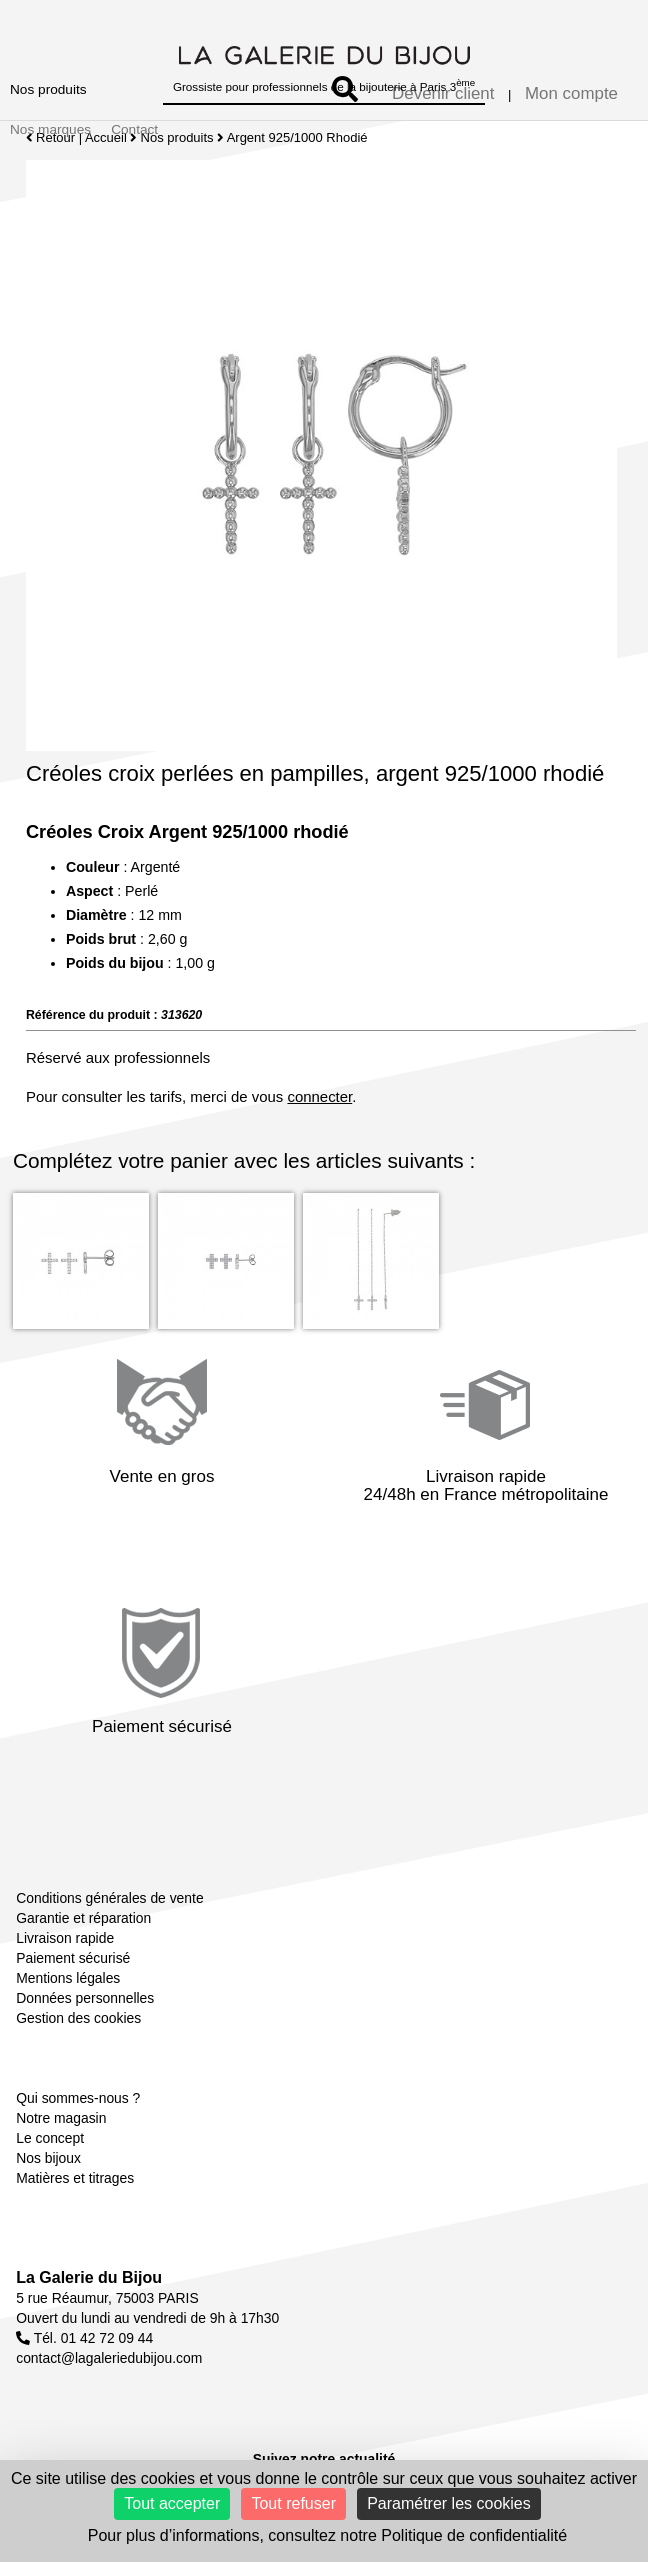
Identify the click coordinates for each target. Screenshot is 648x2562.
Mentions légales (68, 1978)
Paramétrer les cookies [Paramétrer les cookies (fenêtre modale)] (449, 2503)
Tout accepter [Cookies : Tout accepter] (172, 2503)
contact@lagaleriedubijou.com (109, 2358)
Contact (134, 129)
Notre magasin (61, 2118)
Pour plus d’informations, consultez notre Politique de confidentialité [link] (327, 2535)
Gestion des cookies (78, 2018)
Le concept (50, 2138)
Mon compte (571, 93)
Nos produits (48, 89)
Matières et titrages (75, 2178)
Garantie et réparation (83, 1918)
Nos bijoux (48, 2158)
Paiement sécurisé (73, 1958)
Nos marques (50, 129)
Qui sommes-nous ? (78, 2098)
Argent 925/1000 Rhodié (297, 137)
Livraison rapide (65, 1938)
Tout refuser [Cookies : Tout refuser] (293, 2503)
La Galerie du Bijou (89, 2277)
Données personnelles (85, 1998)
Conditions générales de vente (109, 1898)
